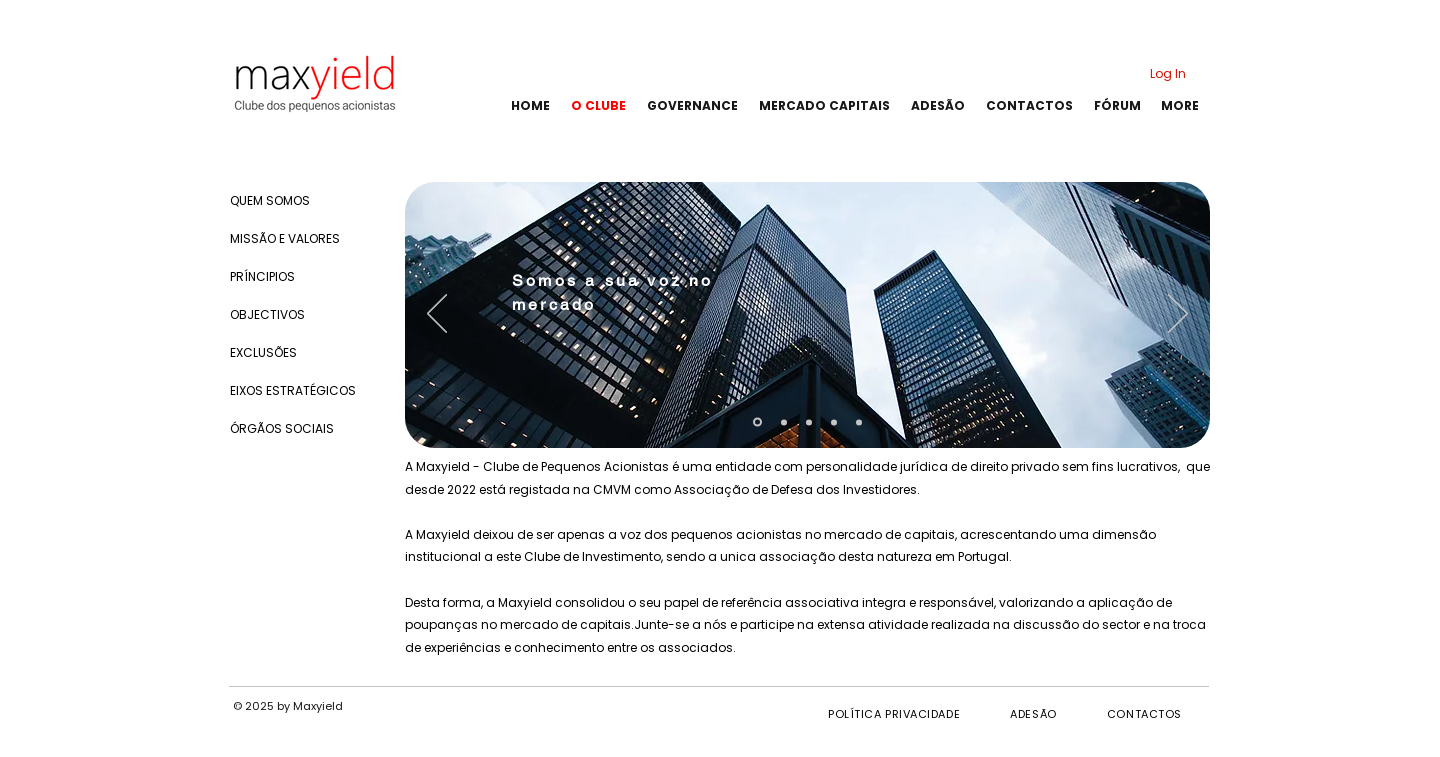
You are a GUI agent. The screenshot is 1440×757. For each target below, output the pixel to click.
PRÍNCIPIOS (262, 276)
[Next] (1178, 315)
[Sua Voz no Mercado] (757, 422)
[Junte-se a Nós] (834, 422)
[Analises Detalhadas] (809, 422)
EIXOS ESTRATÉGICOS (293, 390)
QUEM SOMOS (270, 200)
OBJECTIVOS (267, 314)
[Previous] (437, 315)
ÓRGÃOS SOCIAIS (282, 428)
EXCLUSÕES (263, 352)
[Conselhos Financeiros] (784, 422)
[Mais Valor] (859, 422)
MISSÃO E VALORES (285, 238)
